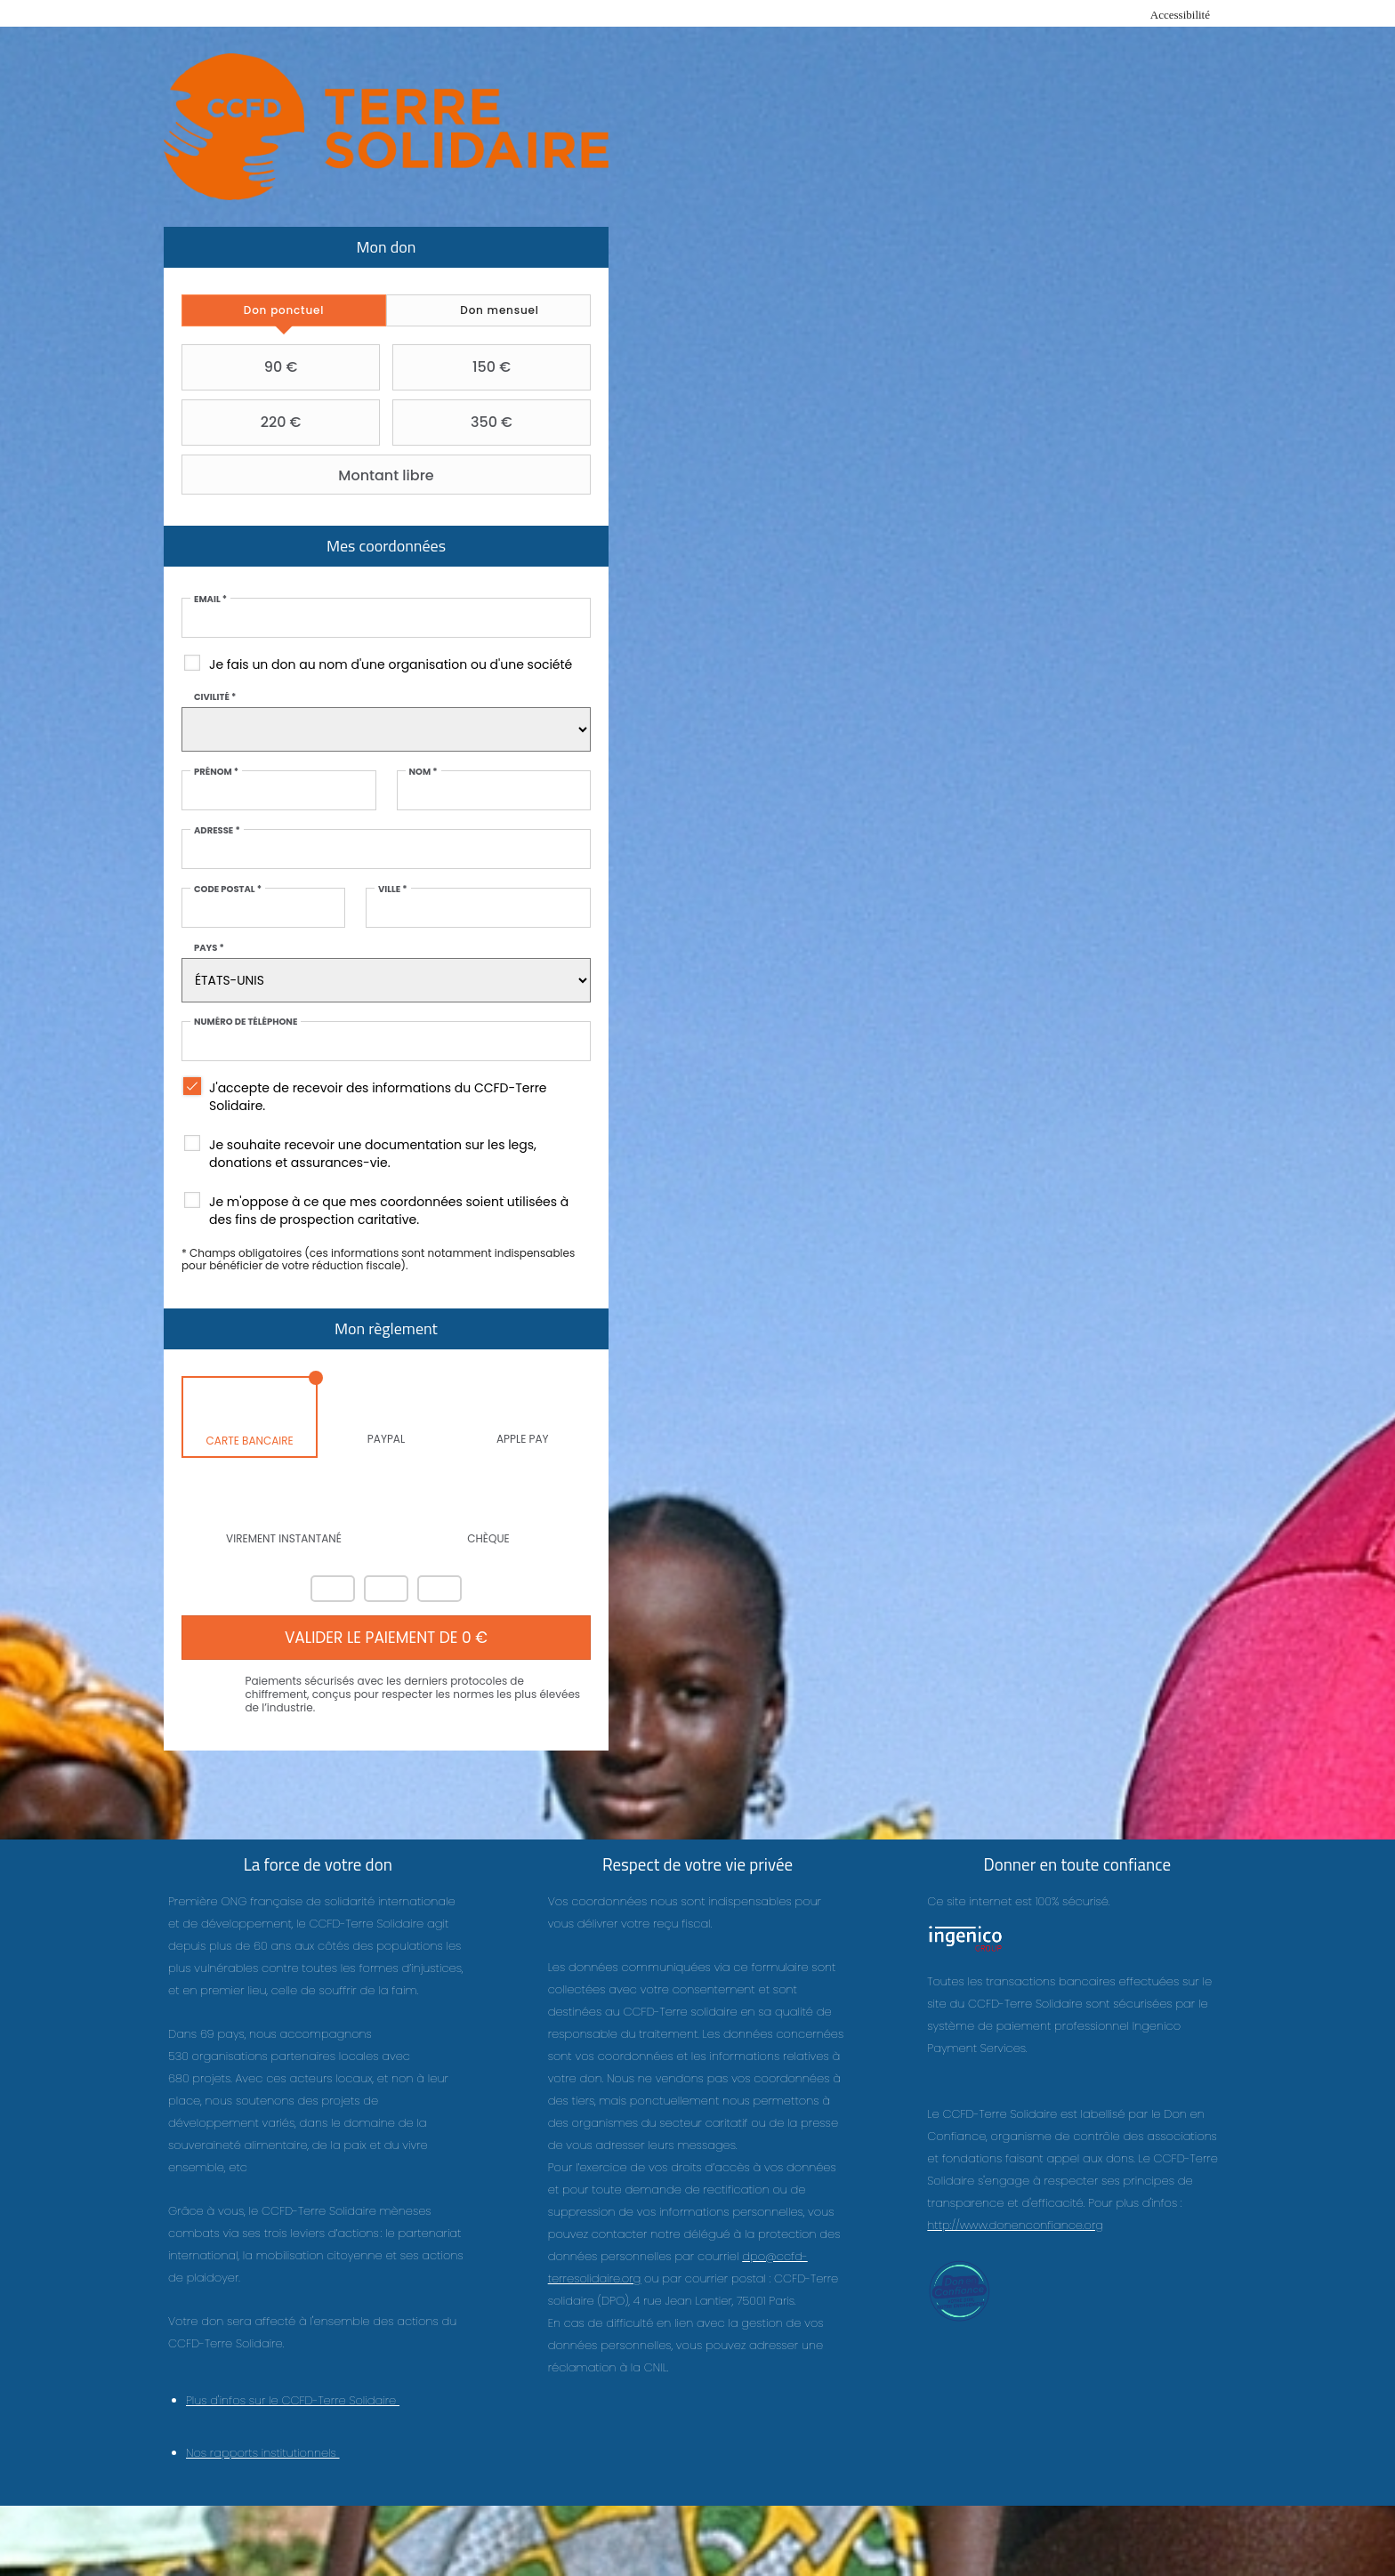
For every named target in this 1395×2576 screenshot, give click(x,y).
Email (211, 599)
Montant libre (310, 475)
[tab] (284, 310)
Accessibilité (1180, 14)
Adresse (218, 830)
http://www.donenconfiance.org (1015, 2226)
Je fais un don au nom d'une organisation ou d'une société (391, 664)
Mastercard (332, 1588)
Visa (386, 1588)
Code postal (228, 889)
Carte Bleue (439, 1588)
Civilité (216, 697)
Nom (422, 772)
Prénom (217, 772)
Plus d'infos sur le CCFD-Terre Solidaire (292, 2401)
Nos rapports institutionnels (263, 2453)
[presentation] (284, 310)
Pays (210, 948)
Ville (392, 889)
